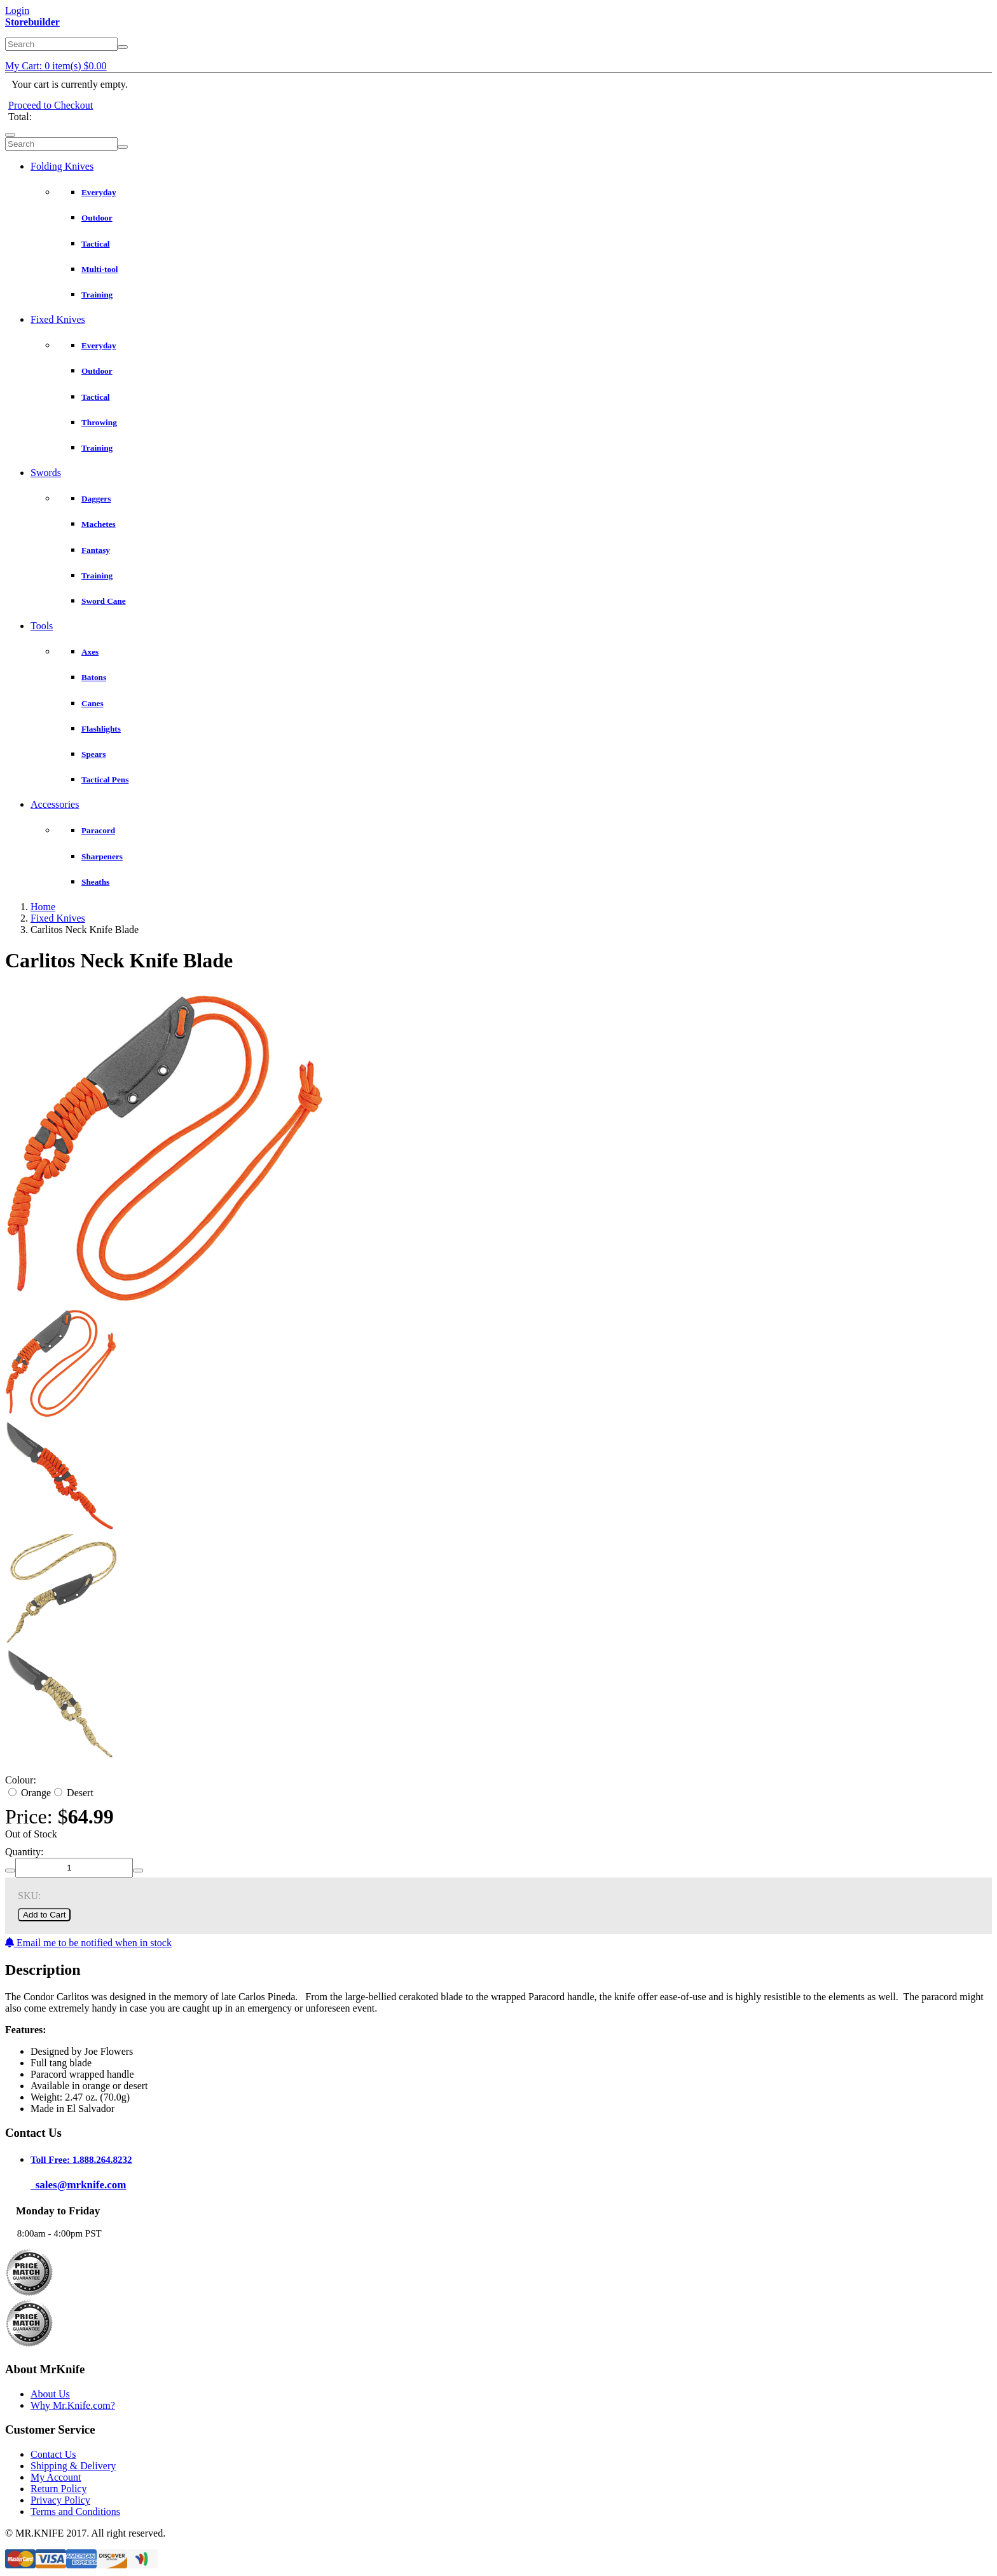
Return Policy (58, 2488)
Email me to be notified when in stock (88, 1942)
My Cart (56, 65)
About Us (50, 2394)
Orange (29, 1792)
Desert (73, 1792)
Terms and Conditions (75, 2511)
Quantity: (24, 1851)
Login (17, 10)
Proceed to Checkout (50, 105)
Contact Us (53, 2454)
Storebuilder (32, 22)
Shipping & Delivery (73, 2465)
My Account (56, 2477)
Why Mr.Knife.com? (73, 2405)
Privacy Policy (60, 2500)
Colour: (20, 1780)
